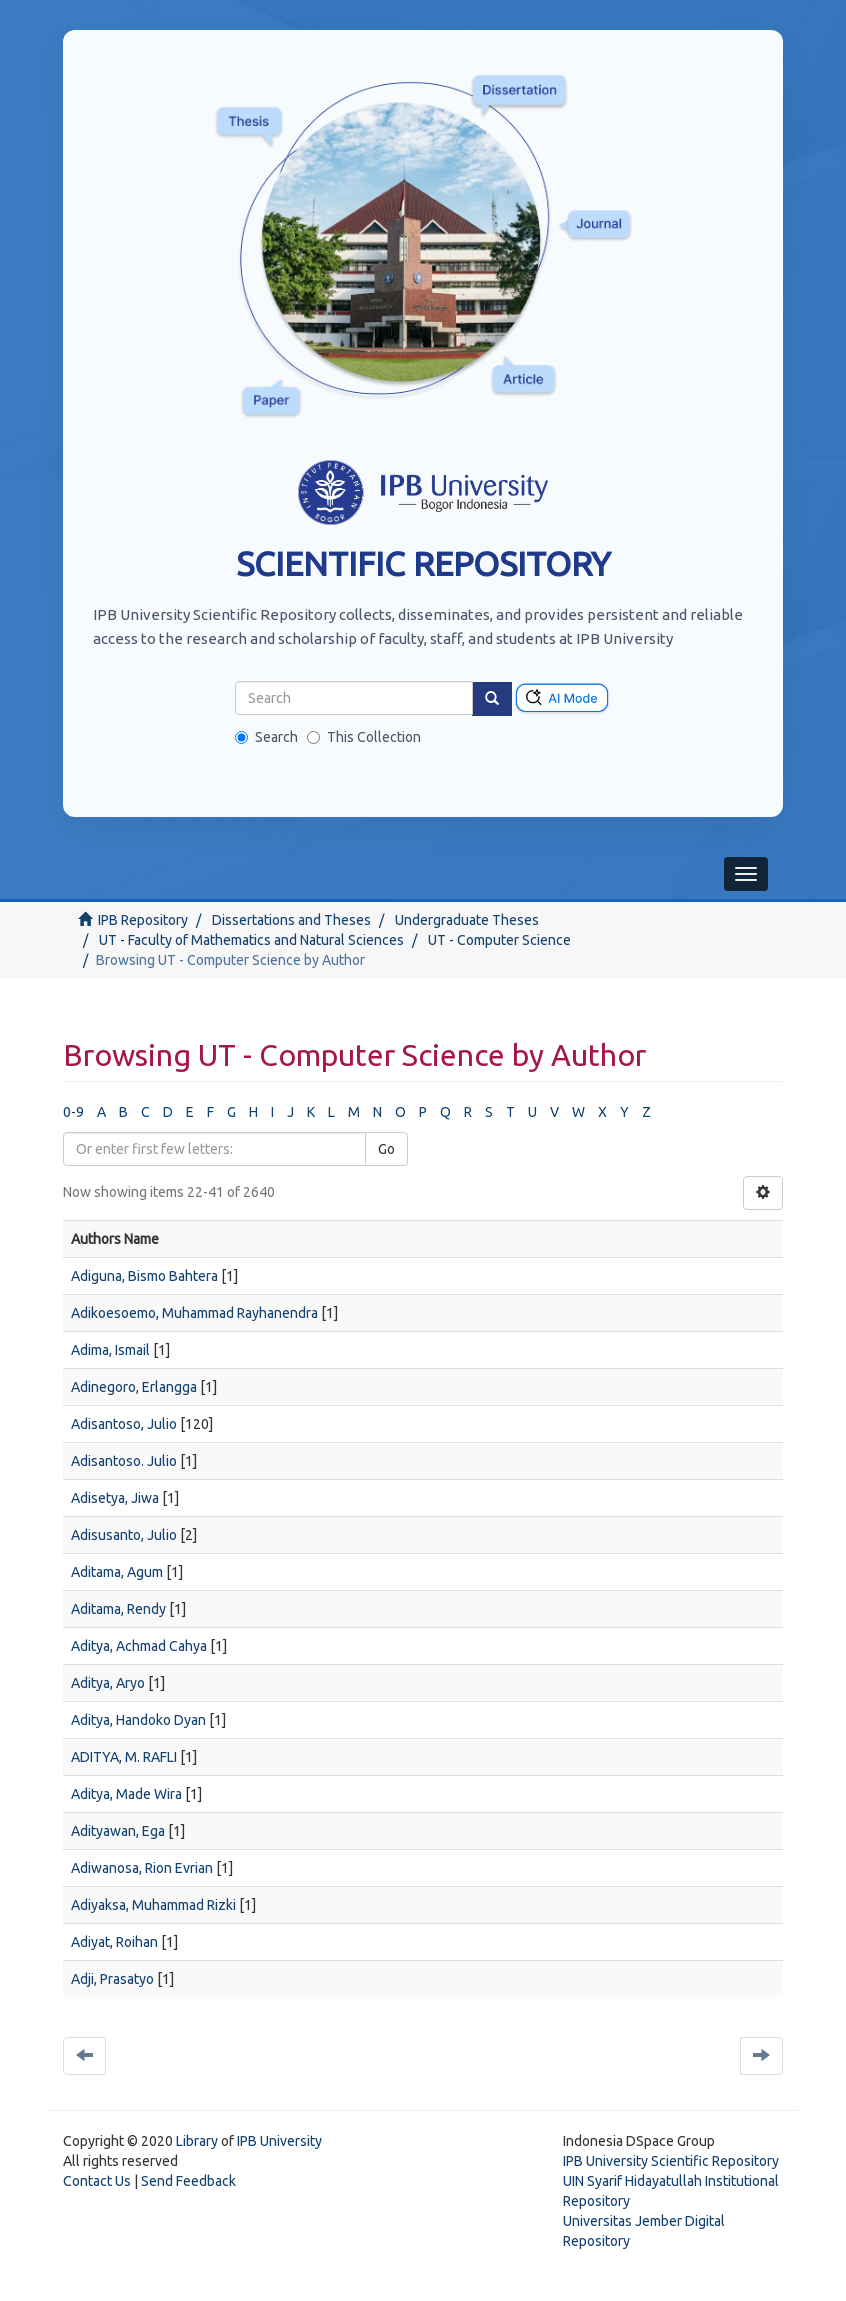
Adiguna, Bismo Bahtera (144, 1276)
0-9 (73, 1112)
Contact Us (97, 2181)
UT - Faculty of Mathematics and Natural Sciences (251, 940)
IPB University (279, 2141)
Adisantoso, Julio (124, 1424)
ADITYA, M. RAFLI (124, 1757)
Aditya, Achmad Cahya (139, 1646)
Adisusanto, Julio (124, 1535)
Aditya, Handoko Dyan (138, 1720)
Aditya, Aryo (108, 1683)
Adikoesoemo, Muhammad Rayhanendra (194, 1313)
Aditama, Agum (117, 1572)
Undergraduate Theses (467, 920)
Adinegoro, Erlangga (134, 1387)
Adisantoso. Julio (124, 1461)
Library (197, 2141)
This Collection (364, 737)
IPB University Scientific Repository (671, 2161)
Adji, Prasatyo (112, 1979)
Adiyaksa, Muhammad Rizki (153, 1905)
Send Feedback (188, 2181)
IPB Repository (143, 920)
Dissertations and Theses (291, 920)
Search (266, 737)
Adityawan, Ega (118, 1831)
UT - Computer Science (499, 940)
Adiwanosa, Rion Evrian (142, 1868)
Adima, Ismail (110, 1350)
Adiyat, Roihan (114, 1942)
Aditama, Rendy (118, 1609)
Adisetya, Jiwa (115, 1498)
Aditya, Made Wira (126, 1794)
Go (386, 1149)
